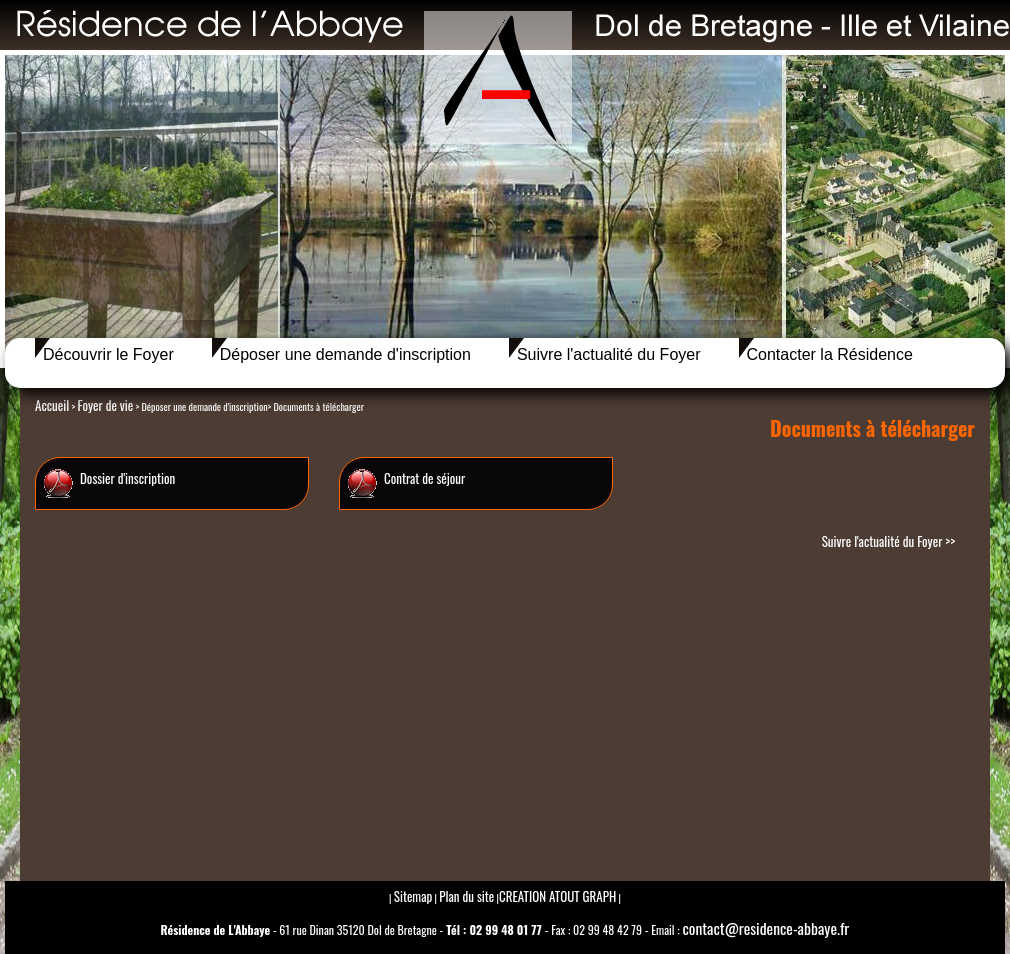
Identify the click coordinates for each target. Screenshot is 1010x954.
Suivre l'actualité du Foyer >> (888, 541)
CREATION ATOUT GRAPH (557, 896)
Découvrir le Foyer (108, 354)
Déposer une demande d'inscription (345, 354)
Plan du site (466, 896)
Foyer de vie (105, 405)
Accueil (52, 405)
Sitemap (413, 896)
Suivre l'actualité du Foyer (609, 354)
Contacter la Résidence (830, 354)
